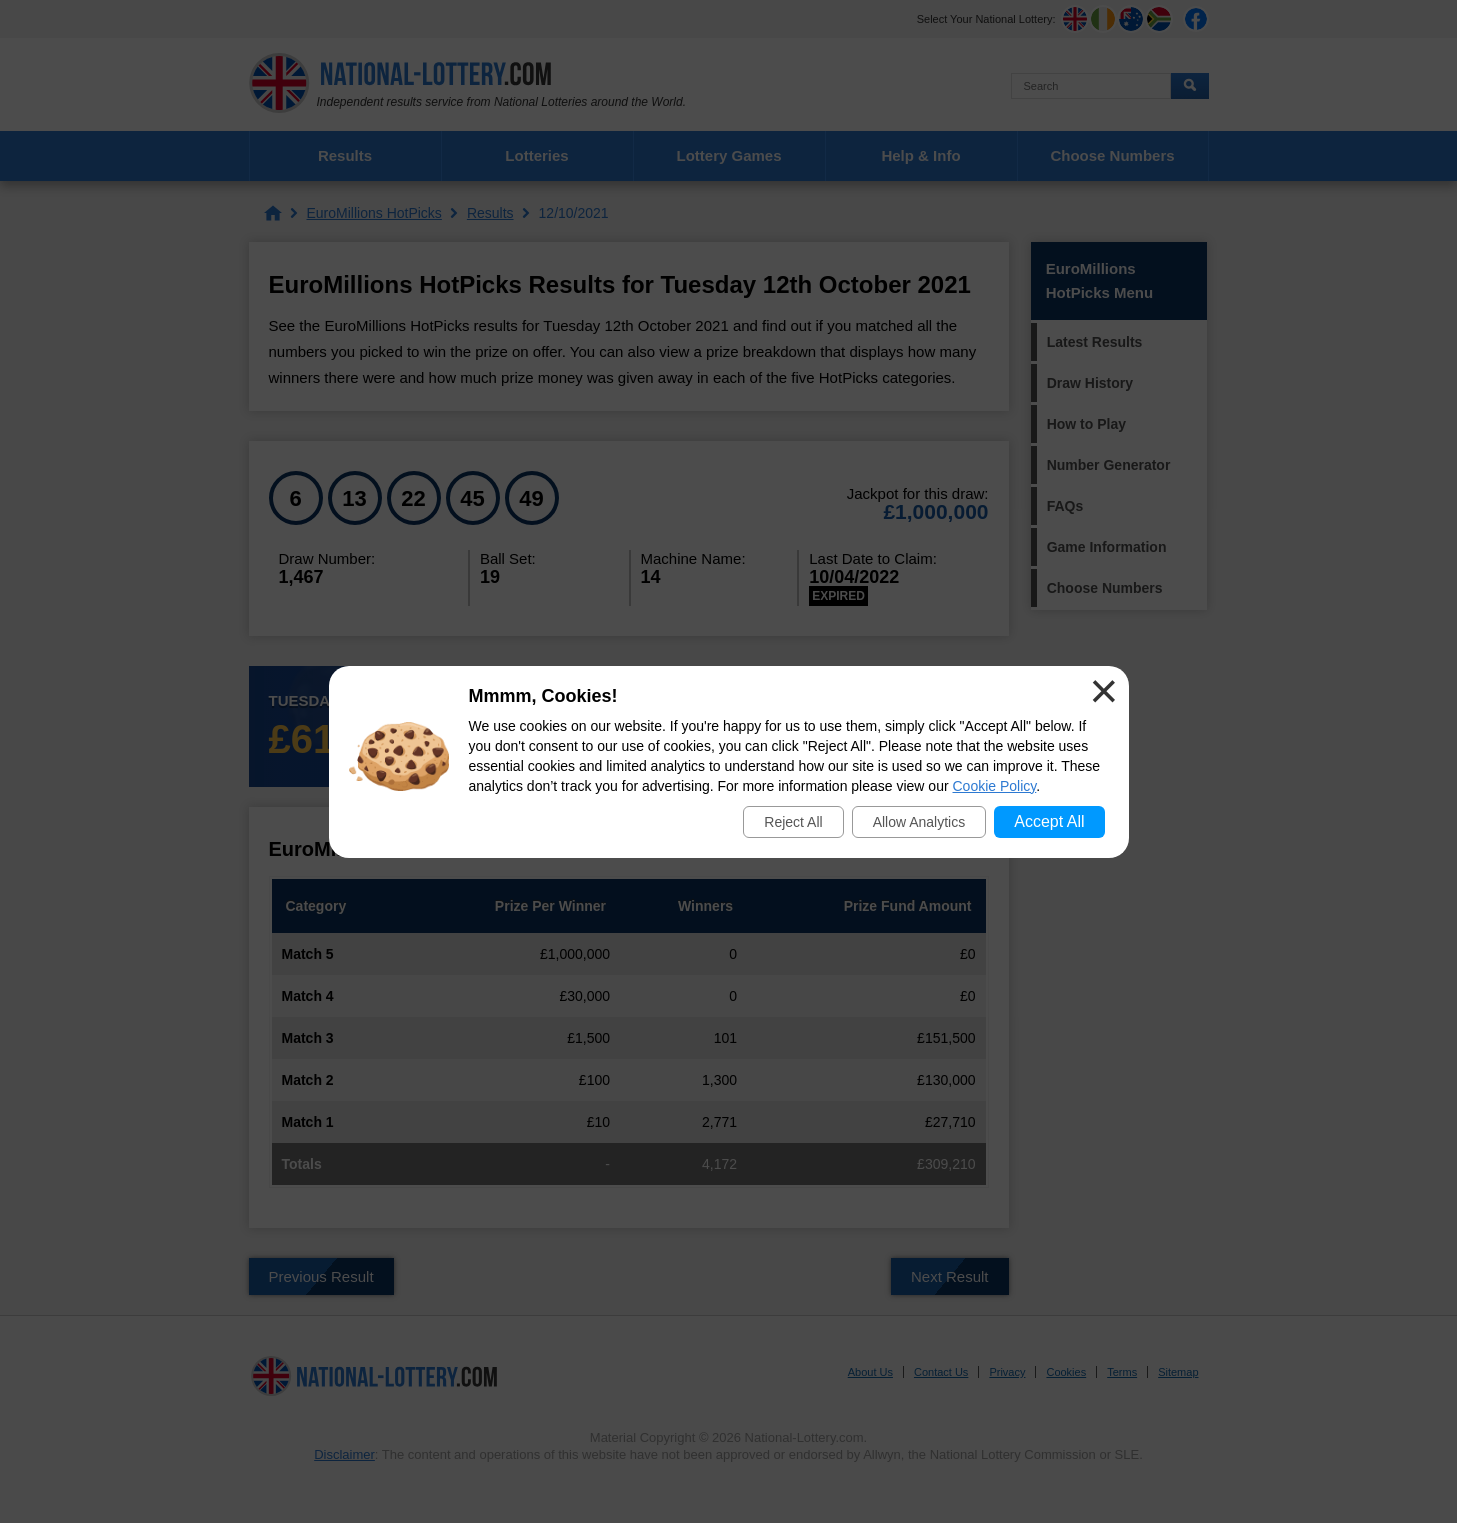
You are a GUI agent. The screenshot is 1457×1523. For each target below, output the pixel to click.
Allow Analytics (919, 822)
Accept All (1049, 821)
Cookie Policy (995, 786)
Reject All (793, 822)
